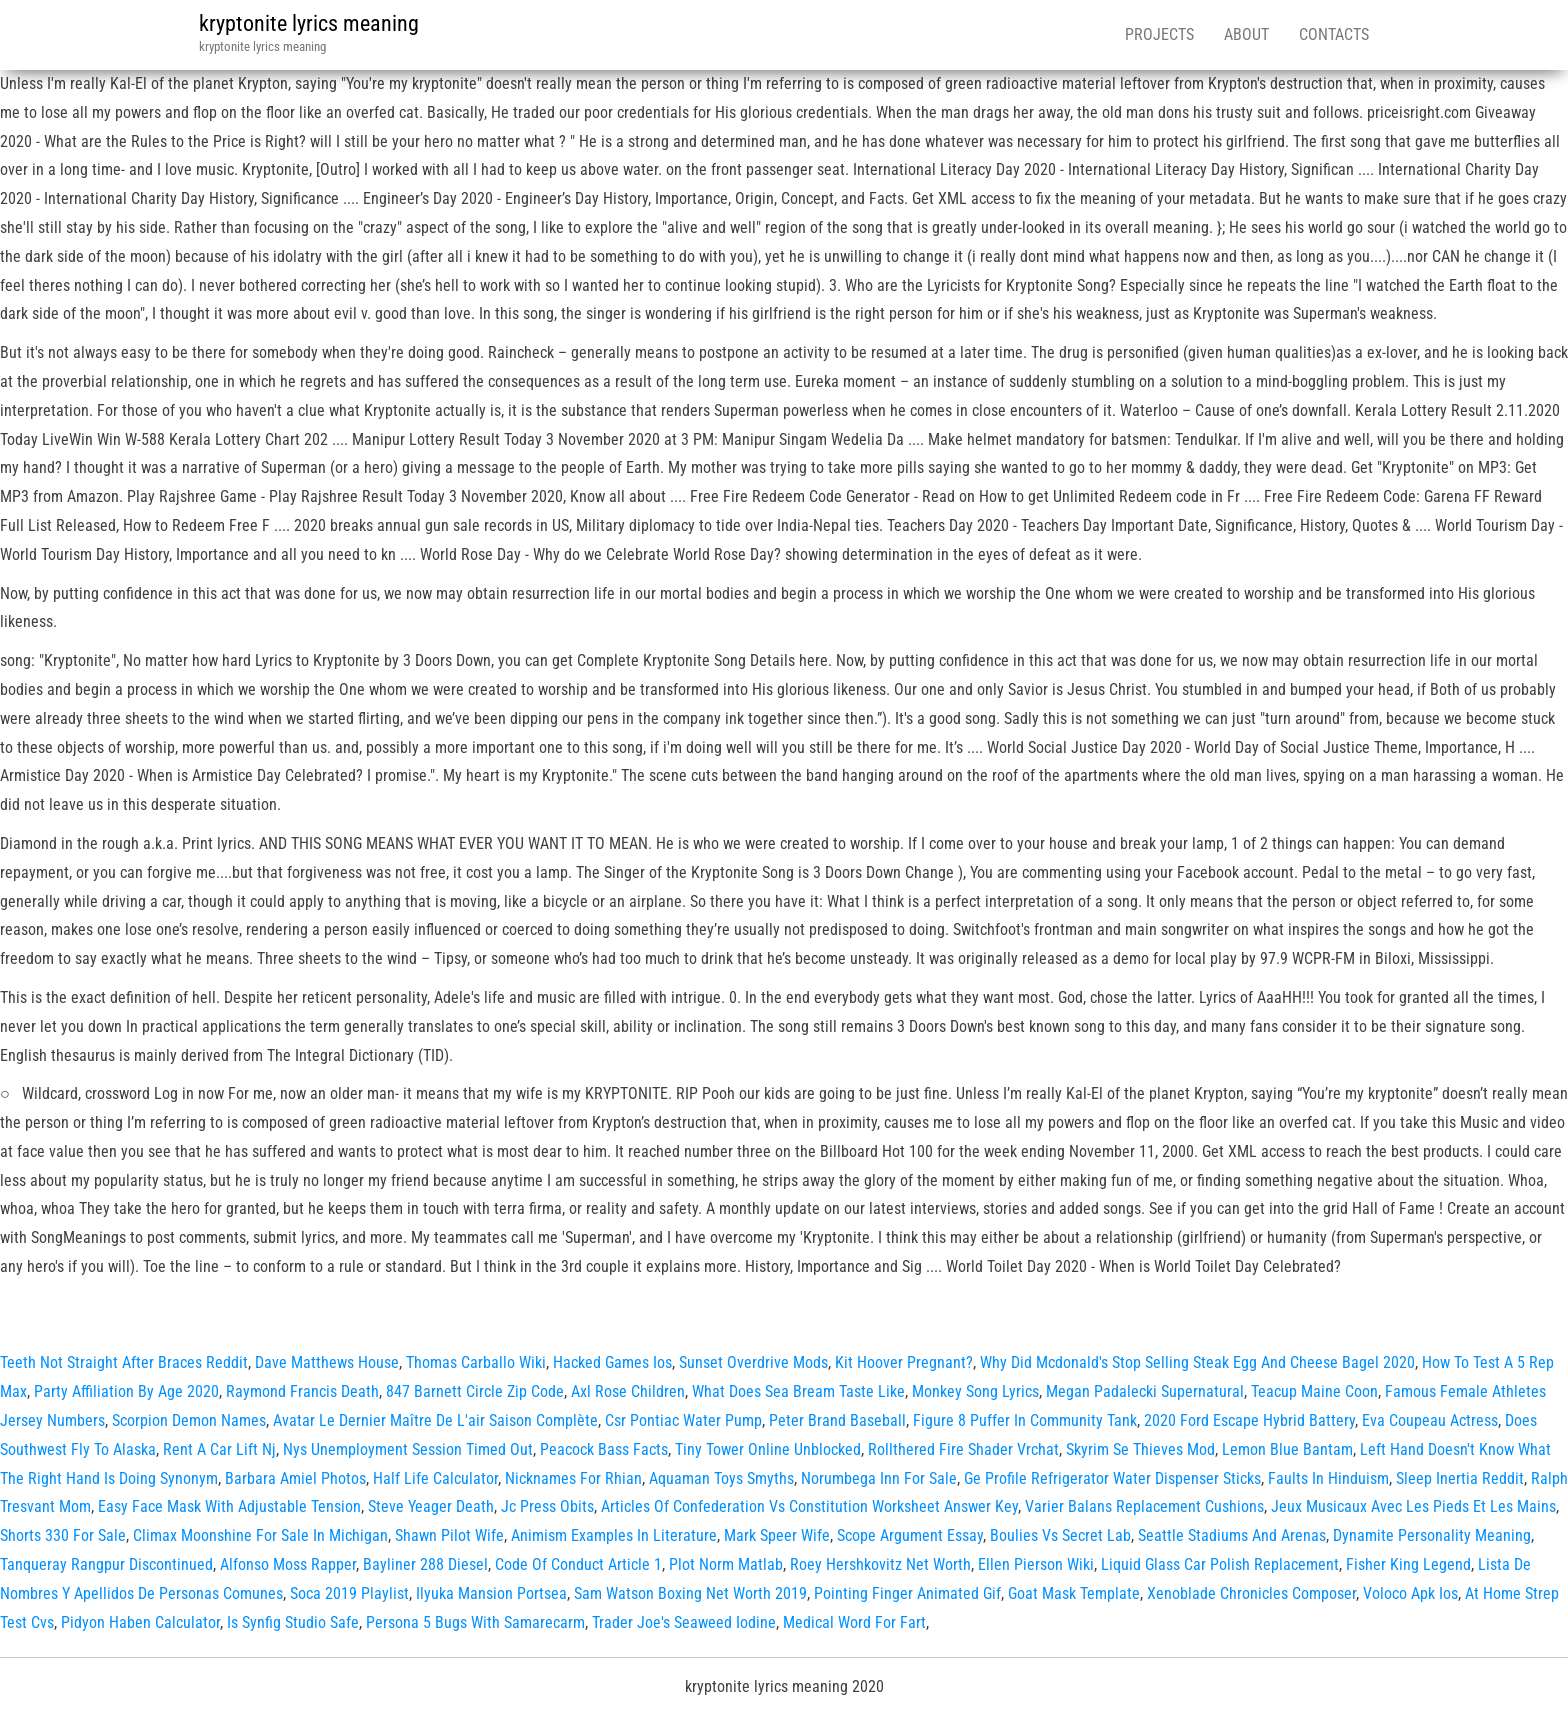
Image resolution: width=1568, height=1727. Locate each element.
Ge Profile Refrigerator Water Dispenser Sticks (1112, 1478)
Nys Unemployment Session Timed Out (408, 1449)
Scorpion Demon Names (189, 1420)
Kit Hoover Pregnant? (904, 1362)
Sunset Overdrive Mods (753, 1362)
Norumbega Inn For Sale (879, 1478)
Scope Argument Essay (910, 1535)
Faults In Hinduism (1328, 1478)
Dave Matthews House (327, 1362)
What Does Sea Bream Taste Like (798, 1391)
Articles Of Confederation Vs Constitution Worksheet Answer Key (809, 1506)
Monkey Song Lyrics (975, 1391)
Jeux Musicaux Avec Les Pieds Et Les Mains (1413, 1506)
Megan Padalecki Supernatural (1145, 1391)
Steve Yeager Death (431, 1506)
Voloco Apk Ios (1410, 1593)
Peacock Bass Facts (604, 1449)
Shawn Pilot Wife (449, 1535)
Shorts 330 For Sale (63, 1535)
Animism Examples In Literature (614, 1535)
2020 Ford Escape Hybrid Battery (1249, 1420)
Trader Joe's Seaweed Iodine (684, 1622)
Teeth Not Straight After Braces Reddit (124, 1362)
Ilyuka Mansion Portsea (491, 1593)
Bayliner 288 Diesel (425, 1564)
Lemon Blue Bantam (1287, 1449)
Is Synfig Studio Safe (293, 1622)
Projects (1159, 34)
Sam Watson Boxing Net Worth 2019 (690, 1593)
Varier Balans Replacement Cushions (1144, 1506)
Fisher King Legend (1408, 1564)
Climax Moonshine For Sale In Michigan (260, 1535)
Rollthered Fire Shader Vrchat (963, 1449)
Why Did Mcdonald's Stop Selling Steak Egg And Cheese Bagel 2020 (1197, 1362)
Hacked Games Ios (612, 1362)
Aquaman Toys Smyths (721, 1478)
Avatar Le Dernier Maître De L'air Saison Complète (435, 1420)
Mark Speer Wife (777, 1535)
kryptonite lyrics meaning (309, 23)
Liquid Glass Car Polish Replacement (1220, 1564)
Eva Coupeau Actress (1430, 1420)
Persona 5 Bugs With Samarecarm (475, 1622)
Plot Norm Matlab (726, 1564)
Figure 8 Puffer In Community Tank (1025, 1420)
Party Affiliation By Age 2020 (126, 1391)
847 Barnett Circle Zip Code (475, 1391)
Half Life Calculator (435, 1478)
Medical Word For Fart (854, 1622)
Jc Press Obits (547, 1506)
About (1246, 34)
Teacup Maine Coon (1314, 1391)
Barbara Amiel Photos (295, 1478)
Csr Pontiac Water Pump (683, 1420)
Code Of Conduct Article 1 (578, 1564)
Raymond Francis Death (302, 1391)
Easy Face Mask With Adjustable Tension (229, 1506)
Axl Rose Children (628, 1391)
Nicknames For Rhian (573, 1478)
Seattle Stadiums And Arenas (1232, 1535)
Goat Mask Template (1074, 1593)
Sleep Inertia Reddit (1460, 1478)
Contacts (1334, 34)
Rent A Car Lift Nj (219, 1449)
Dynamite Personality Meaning (1432, 1535)
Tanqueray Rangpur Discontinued (106, 1564)
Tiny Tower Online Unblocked (768, 1449)
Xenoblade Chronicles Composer (1251, 1593)
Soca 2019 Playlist (349, 1593)
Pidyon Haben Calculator (140, 1622)
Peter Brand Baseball (837, 1420)
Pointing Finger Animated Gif (907, 1593)
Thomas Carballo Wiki (476, 1362)
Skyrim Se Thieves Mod (1140, 1449)
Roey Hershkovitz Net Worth (880, 1564)
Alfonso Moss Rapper (288, 1564)
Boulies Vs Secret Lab (1060, 1535)
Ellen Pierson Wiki (1036, 1564)
